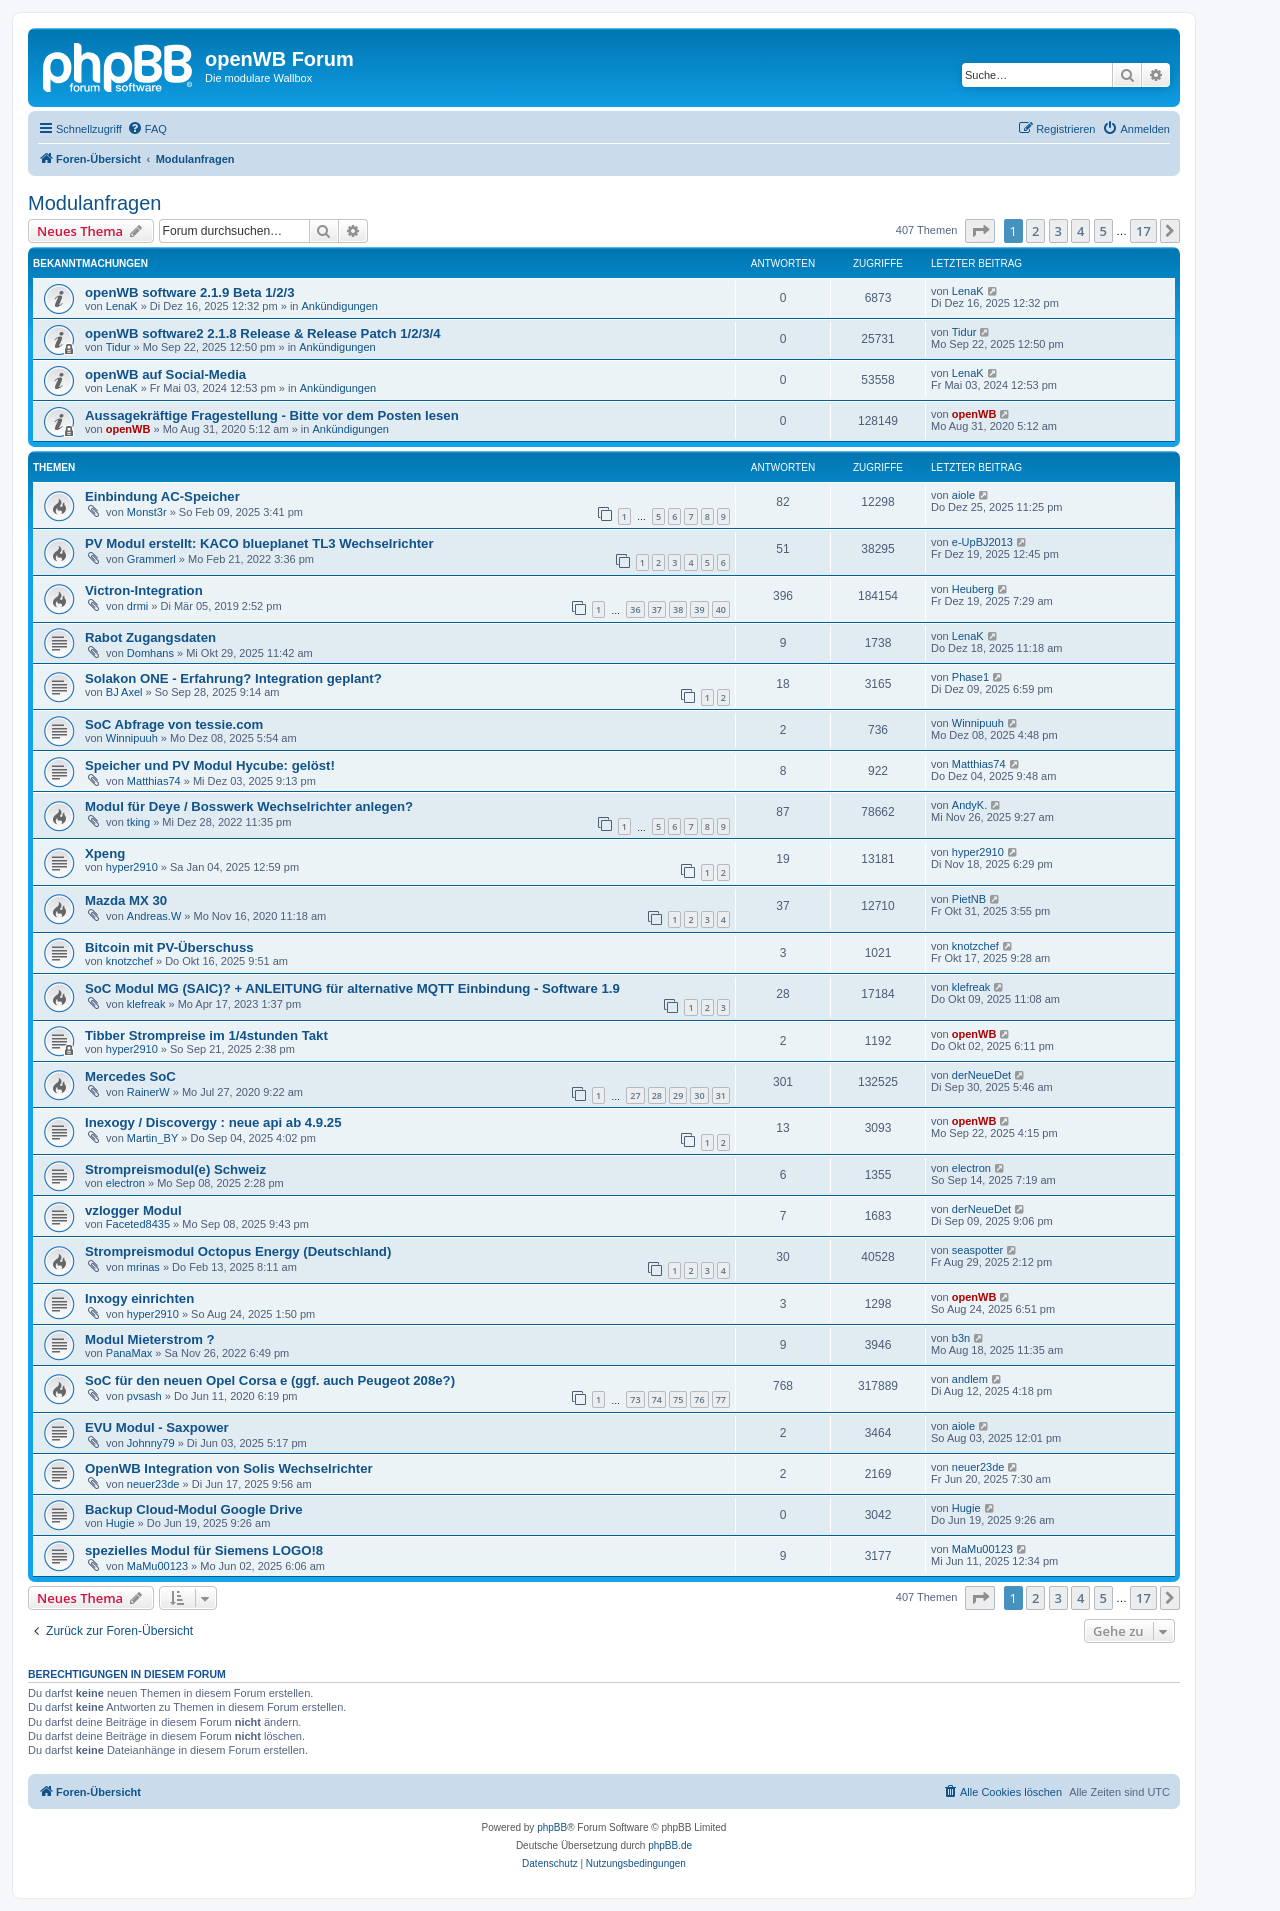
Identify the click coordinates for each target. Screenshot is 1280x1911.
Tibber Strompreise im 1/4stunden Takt (206, 1035)
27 (635, 1095)
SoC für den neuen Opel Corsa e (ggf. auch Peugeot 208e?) (270, 1380)
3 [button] (1058, 231)
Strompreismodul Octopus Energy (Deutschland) (238, 1251)
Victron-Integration (144, 590)
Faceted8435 (138, 1224)
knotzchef (129, 961)
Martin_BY (152, 1138)
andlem (970, 1379)
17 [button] (1143, 231)
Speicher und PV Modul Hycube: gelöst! (210, 765)
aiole (963, 495)
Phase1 (970, 677)
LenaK (122, 306)
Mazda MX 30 (126, 900)
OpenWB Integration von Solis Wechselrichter (229, 1468)
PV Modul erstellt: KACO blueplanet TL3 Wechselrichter (259, 543)
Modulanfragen (94, 203)
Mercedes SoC (130, 1076)
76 (699, 1399)
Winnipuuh (132, 738)
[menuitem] (147, 129)
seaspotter (977, 1250)
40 (721, 609)
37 (657, 609)
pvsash (144, 1396)
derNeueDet (981, 1075)
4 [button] (1080, 231)
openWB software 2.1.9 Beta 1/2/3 (190, 292)
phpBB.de (670, 1845)
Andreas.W (154, 916)
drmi (137, 606)
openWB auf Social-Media (165, 374)
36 (635, 609)
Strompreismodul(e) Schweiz (175, 1169)
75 (678, 1399)
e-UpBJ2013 (982, 542)
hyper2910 (132, 867)
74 (657, 1399)
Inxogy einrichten (139, 1298)
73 (635, 1399)
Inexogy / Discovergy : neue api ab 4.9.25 (213, 1122)
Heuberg (973, 589)
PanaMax (129, 1353)
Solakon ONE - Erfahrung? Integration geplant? (233, 678)
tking (138, 822)
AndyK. (969, 805)
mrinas (143, 1267)
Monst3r (147, 512)
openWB (128, 429)
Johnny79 (151, 1443)
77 (721, 1399)
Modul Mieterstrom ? (150, 1339)
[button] (980, 231)
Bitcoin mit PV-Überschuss (169, 947)
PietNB (969, 899)
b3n (961, 1338)
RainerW (148, 1092)
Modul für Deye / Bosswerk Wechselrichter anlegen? (249, 806)
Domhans (150, 653)
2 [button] (1035, 231)
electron (125, 1183)
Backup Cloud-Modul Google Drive (194, 1509)
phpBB (552, 1827)
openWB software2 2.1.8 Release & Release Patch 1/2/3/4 (263, 333)
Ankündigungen (340, 306)
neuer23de (153, 1484)
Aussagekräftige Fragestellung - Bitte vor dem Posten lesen (272, 415)
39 (699, 609)
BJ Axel (124, 692)
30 (699, 1095)
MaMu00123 (157, 1566)
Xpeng (105, 853)
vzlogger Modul (133, 1210)
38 (678, 609)
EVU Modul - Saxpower (157, 1427)
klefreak (146, 1004)
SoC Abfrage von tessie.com (174, 724)
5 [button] (1103, 231)
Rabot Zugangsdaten (150, 637)
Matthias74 (154, 781)
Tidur (118, 347)
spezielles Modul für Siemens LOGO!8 (204, 1550)
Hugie (120, 1523)
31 (721, 1095)
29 (678, 1095)
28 (657, 1095)
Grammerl (151, 559)
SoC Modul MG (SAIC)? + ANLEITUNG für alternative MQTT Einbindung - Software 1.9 (352, 988)
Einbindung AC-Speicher (162, 496)
